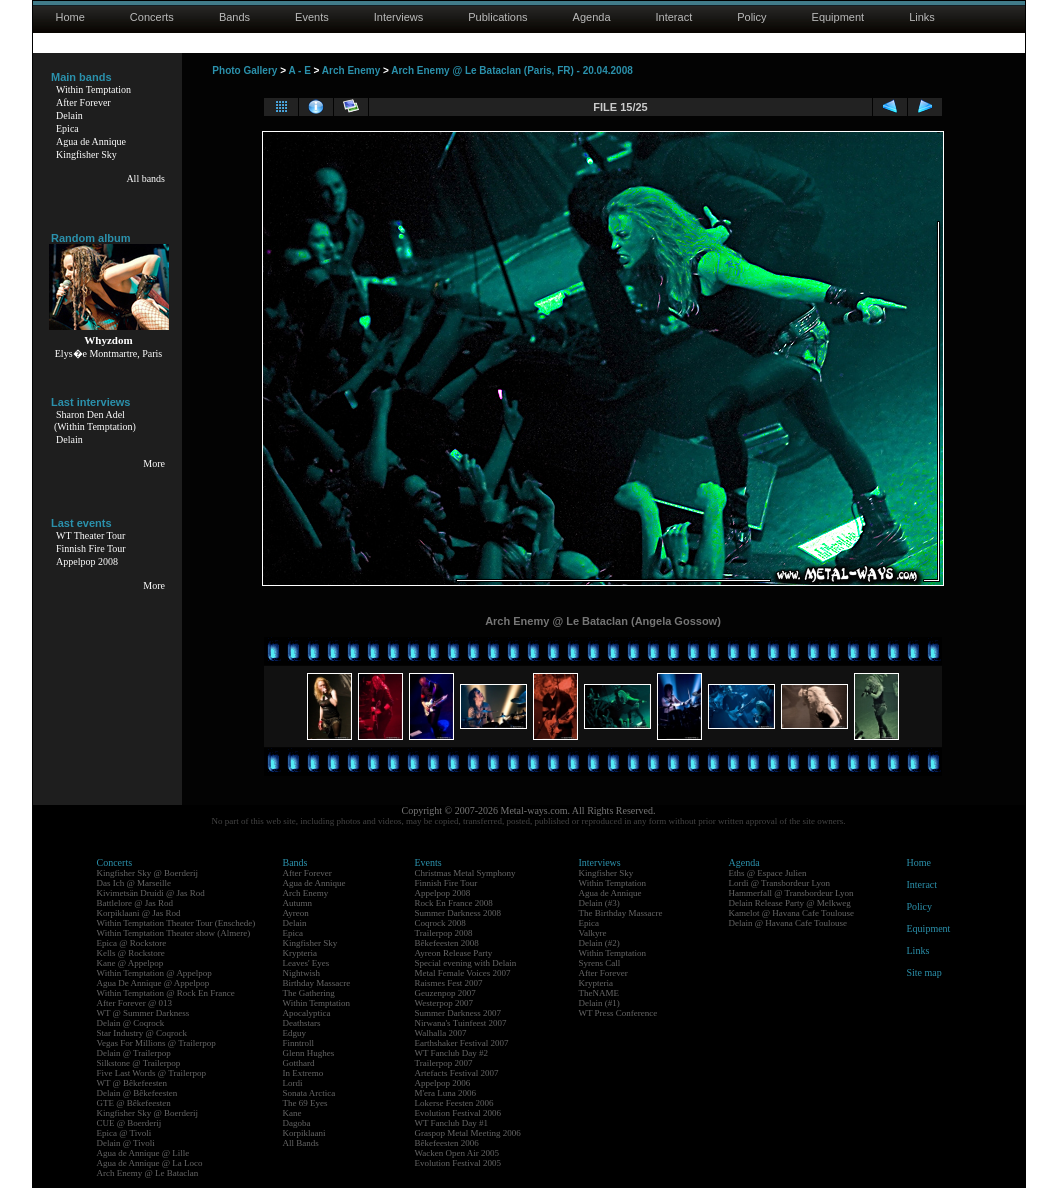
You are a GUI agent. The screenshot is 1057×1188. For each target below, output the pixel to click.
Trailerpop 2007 (444, 1063)
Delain (69, 115)
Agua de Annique (91, 141)
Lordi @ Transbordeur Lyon (780, 883)
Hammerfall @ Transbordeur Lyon (791, 893)
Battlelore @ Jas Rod (135, 903)
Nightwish (302, 973)
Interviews (399, 17)
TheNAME (599, 993)
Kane (292, 1113)
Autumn (298, 903)
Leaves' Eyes (306, 963)
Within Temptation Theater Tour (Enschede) (176, 923)
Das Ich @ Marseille (134, 883)
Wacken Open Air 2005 (457, 1153)
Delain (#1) (599, 1003)
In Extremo (303, 1073)
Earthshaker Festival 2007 (462, 1043)
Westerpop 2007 (444, 1003)
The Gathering (309, 993)
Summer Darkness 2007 (458, 1013)
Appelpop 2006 (443, 1083)
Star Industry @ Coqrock (142, 1033)
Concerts (152, 17)
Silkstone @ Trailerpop (139, 1063)
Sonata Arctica (309, 1093)
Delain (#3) (599, 903)
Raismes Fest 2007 (449, 983)
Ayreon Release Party (454, 953)
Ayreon (296, 913)
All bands (145, 178)
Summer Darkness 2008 (458, 913)
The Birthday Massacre (621, 913)
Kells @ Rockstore (131, 953)
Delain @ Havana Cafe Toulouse (788, 923)
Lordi (293, 1083)
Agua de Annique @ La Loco (150, 1163)
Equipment (838, 17)
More (154, 463)
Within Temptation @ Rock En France (166, 993)
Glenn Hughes (309, 1053)
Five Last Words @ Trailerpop (151, 1073)
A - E (299, 70)
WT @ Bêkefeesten (132, 1083)
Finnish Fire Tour (91, 548)
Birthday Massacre (317, 983)
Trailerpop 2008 (444, 933)
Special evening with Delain (466, 963)
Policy (751, 17)
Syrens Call (600, 963)
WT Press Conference (618, 1013)
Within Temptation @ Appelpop (154, 973)
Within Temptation (93, 89)
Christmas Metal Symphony (465, 873)
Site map (924, 972)
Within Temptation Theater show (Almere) (174, 933)
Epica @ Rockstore (132, 943)
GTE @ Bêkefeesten (134, 1103)
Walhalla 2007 (441, 1033)
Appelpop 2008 (87, 561)
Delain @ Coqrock (131, 1023)
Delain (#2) (599, 943)
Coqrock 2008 (440, 923)
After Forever (83, 102)
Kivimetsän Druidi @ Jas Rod (151, 893)
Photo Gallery (244, 70)
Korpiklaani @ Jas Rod (139, 913)
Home (70, 17)
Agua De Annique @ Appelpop (153, 983)
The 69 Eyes (305, 1103)
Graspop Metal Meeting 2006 (468, 1133)
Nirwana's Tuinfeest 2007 (461, 1023)
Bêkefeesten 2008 (447, 943)
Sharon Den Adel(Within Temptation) (95, 420)
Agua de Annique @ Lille (143, 1153)
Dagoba (297, 1123)
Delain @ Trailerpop (134, 1053)
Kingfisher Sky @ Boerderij (148, 873)
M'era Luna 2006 (446, 1093)
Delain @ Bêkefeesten (137, 1093)
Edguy (295, 1033)
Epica (67, 128)
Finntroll (299, 1043)
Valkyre (593, 933)
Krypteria (300, 953)
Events (312, 17)
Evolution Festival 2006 (458, 1113)
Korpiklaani (304, 1133)
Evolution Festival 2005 (458, 1163)
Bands (234, 17)
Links (922, 17)
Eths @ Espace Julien (768, 873)
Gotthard (299, 1063)
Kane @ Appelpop (130, 963)
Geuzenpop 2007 (445, 993)
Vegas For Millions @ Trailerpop (156, 1043)
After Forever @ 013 (135, 1003)
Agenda (592, 17)
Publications (497, 17)
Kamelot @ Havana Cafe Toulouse (791, 913)
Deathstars (302, 1023)
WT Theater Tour (90, 535)
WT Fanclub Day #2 (452, 1053)
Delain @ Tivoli (126, 1143)
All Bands (301, 1143)
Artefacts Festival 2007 (457, 1073)
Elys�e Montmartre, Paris (108, 353)
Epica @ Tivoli (124, 1133)
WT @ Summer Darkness (143, 1013)
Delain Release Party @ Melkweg (790, 903)
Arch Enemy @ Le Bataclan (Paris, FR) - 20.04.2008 (512, 70)
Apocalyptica (307, 1013)
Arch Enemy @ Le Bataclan (148, 1173)
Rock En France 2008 (454, 903)
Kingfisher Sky (86, 154)
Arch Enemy (351, 70)
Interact (674, 17)
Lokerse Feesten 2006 (454, 1103)
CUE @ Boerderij (129, 1123)
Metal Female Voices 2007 (463, 973)
